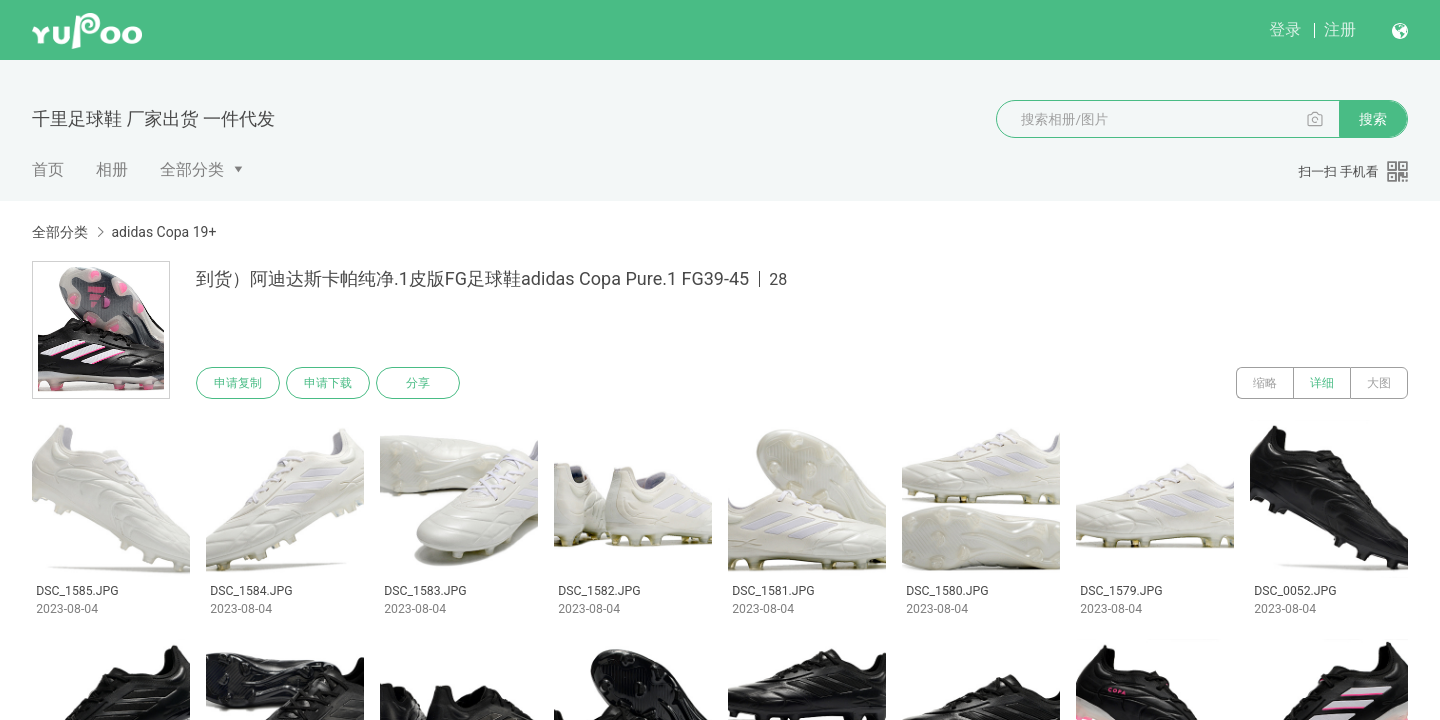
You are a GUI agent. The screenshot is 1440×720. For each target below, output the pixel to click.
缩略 (1265, 383)
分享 (418, 383)
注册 (1340, 29)
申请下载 (328, 383)
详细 (1322, 383)
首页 (48, 169)
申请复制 (238, 383)
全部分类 (192, 169)
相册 (112, 169)
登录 (1285, 29)
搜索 (1373, 119)
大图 (1379, 383)
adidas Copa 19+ (163, 232)
